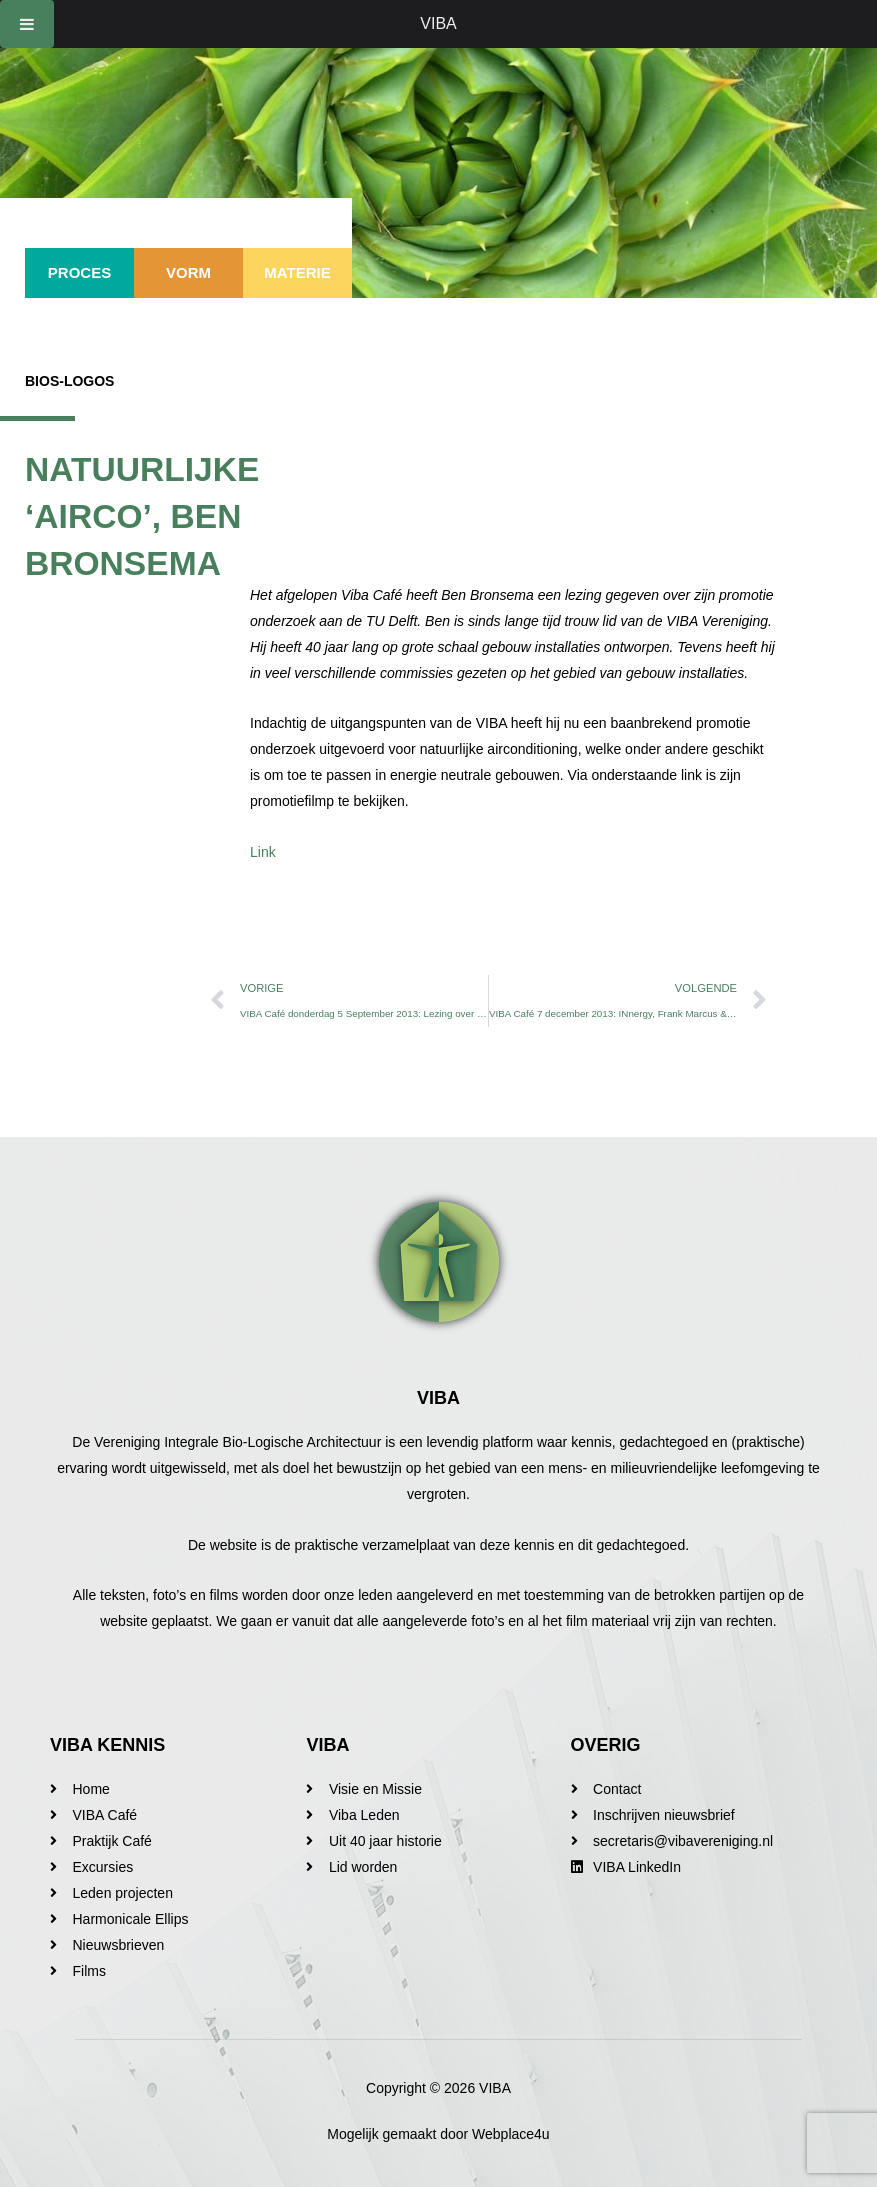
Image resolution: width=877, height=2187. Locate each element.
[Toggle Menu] (27, 24)
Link (263, 852)
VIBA (438, 23)
